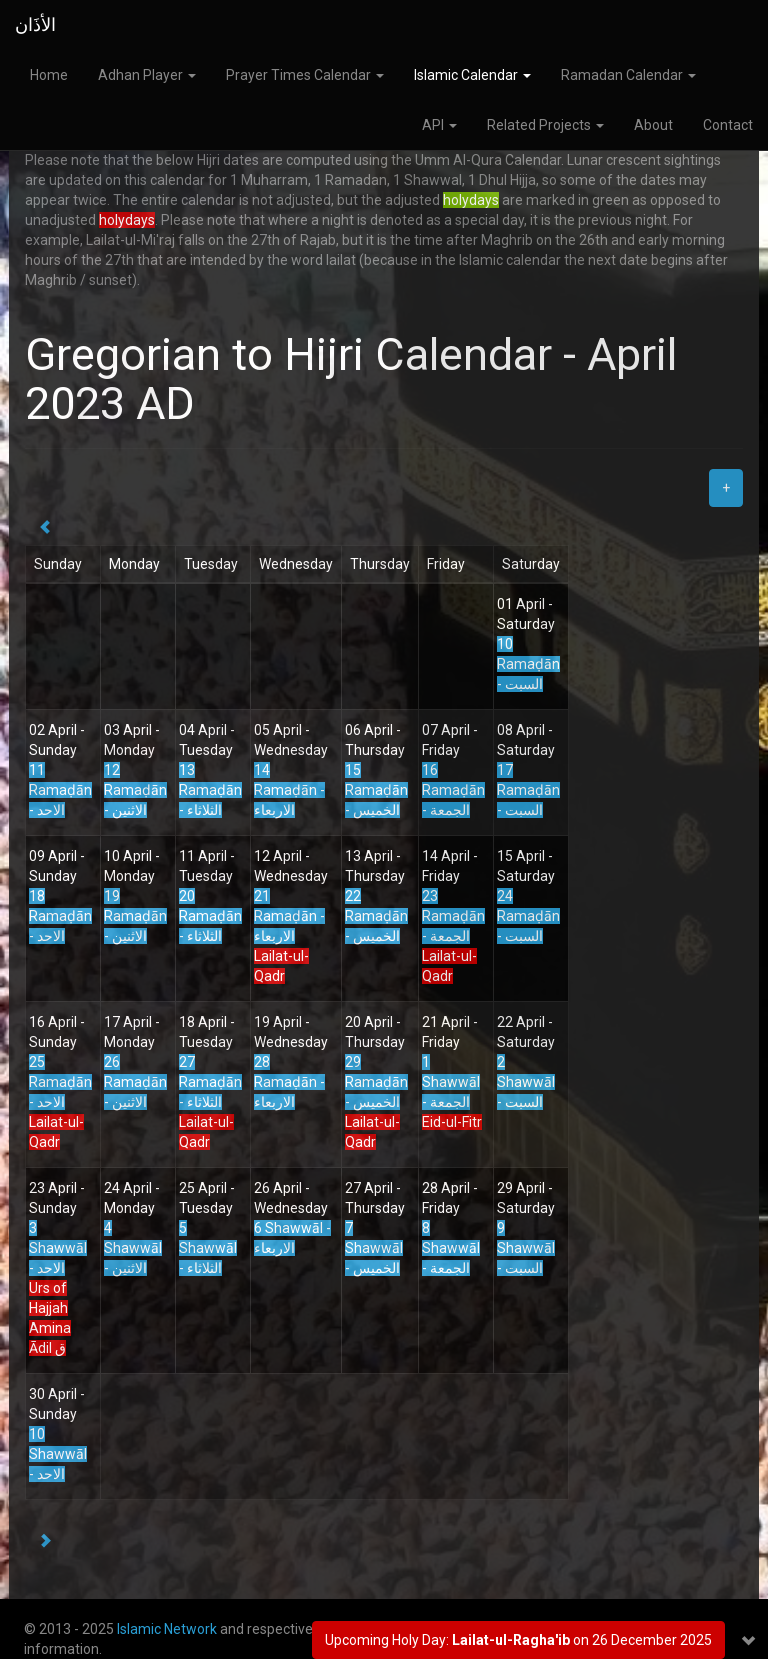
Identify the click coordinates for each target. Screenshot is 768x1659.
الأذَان (35, 24)
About (653, 125)
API (439, 125)
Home (49, 75)
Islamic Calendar (472, 75)
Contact (728, 125)
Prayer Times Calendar (305, 75)
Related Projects (545, 125)
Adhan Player (147, 75)
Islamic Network (167, 1629)
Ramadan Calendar (628, 75)
